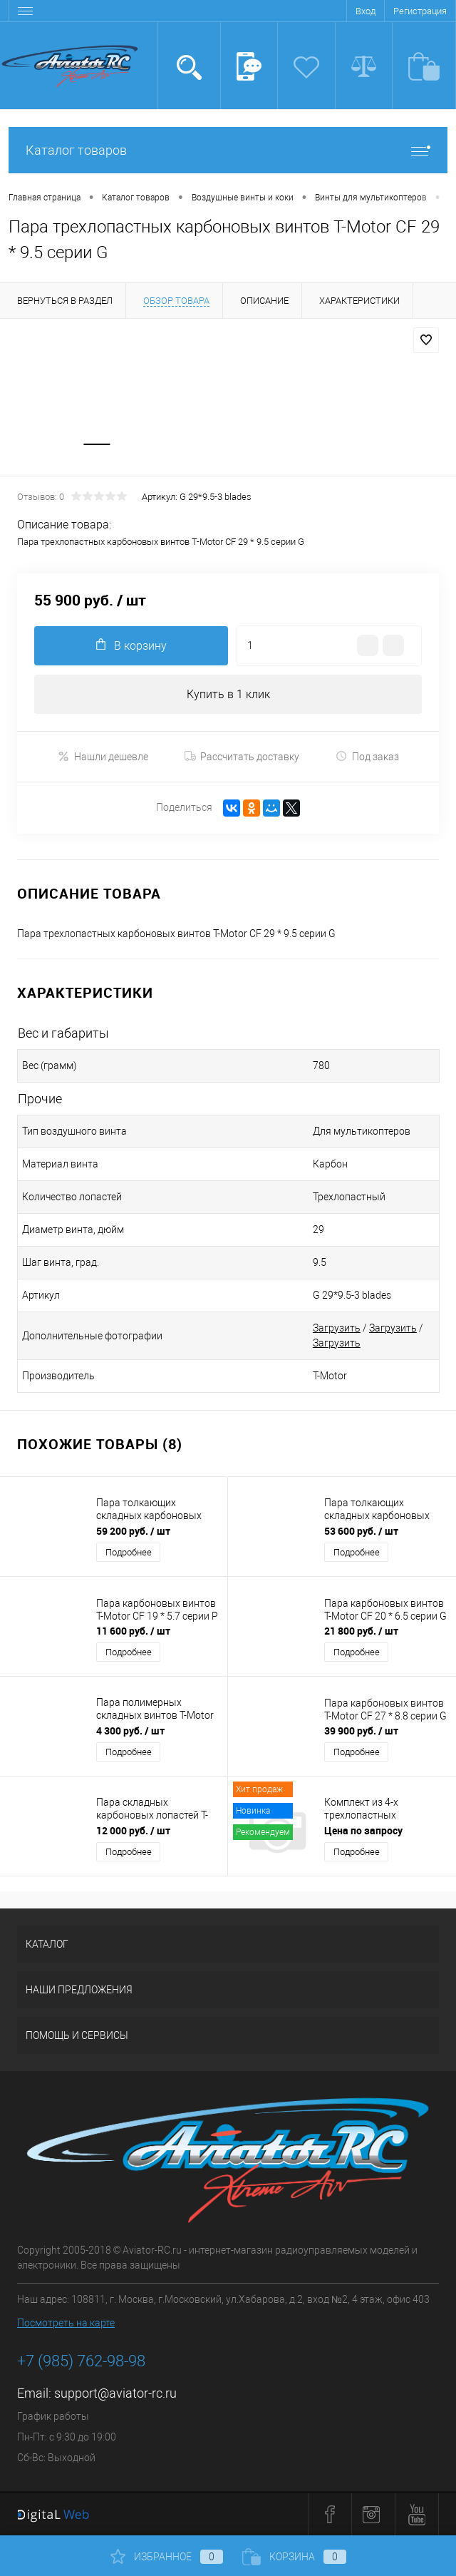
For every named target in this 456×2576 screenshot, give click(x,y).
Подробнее (128, 1553)
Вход (365, 11)
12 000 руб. (133, 1831)
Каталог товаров (228, 150)
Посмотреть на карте (66, 2323)
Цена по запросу (363, 1831)
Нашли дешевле (103, 757)
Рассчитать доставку (242, 757)
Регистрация (420, 11)
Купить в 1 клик (228, 694)
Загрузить (337, 1328)
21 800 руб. (361, 1631)
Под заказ (367, 757)
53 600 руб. (361, 1531)
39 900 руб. (361, 1731)
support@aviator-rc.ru (115, 2393)
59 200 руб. (133, 1531)
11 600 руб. (133, 1631)
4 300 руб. (130, 1731)
